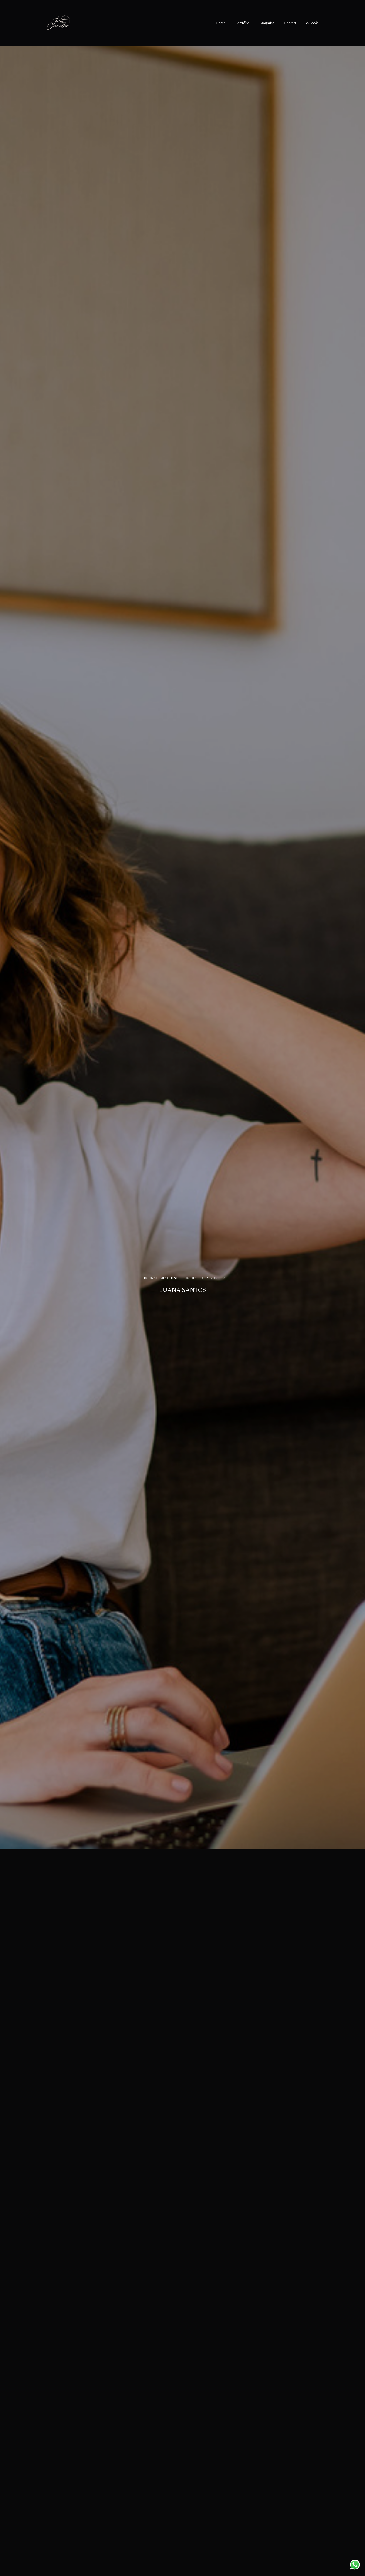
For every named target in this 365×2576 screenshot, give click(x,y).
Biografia (266, 23)
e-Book (312, 23)
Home (221, 23)
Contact (290, 23)
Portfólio (242, 23)
